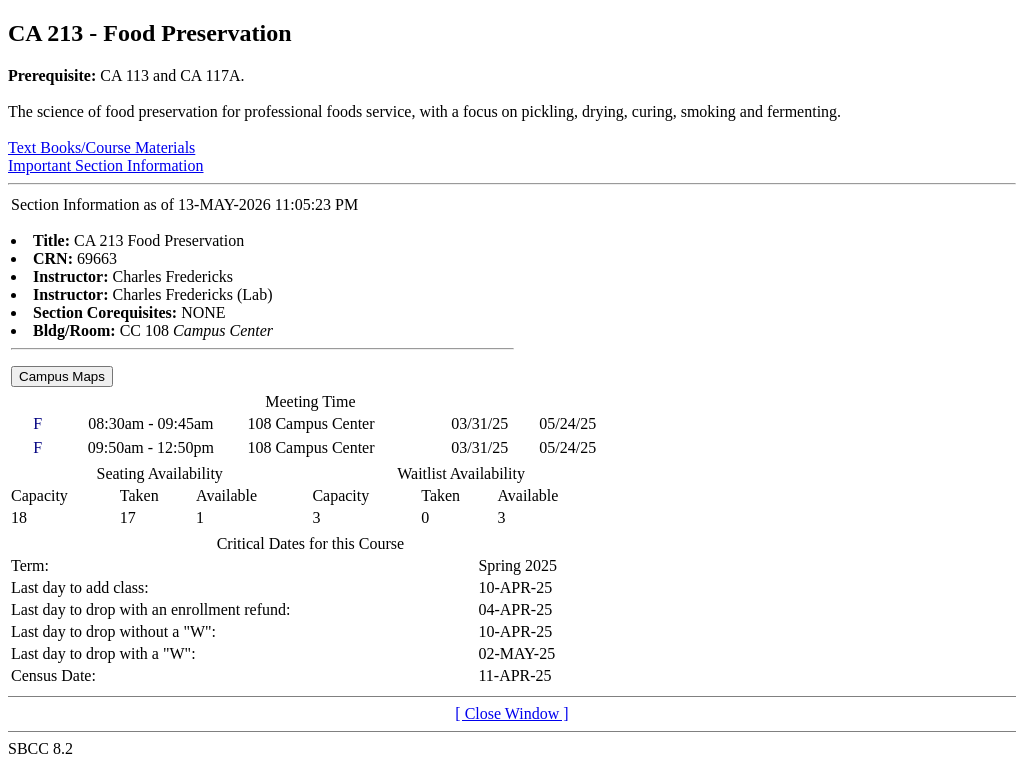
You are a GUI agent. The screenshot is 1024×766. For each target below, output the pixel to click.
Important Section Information (106, 165)
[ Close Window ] (511, 713)
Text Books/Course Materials (101, 147)
